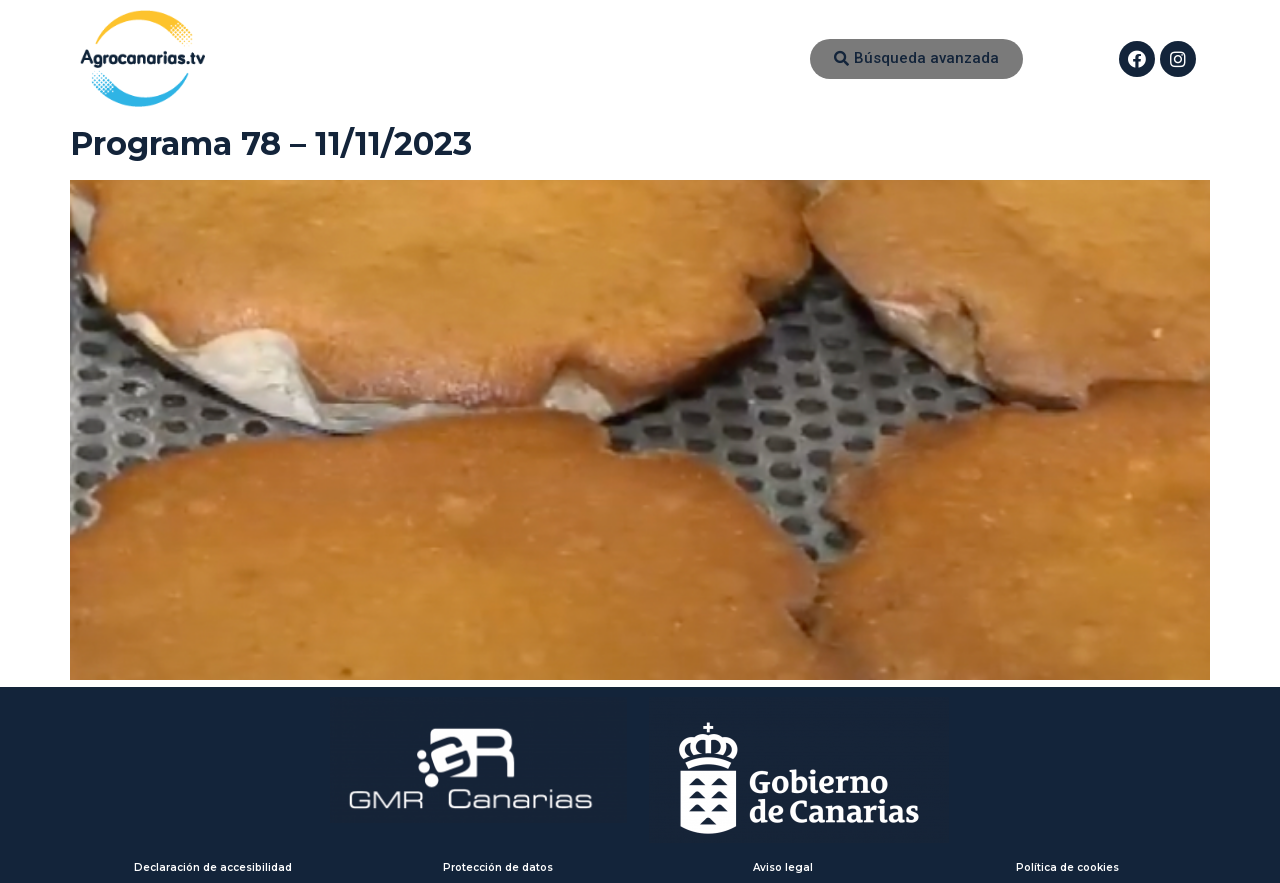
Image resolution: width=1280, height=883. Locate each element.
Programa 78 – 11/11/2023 (271, 143)
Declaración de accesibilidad (213, 867)
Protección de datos (498, 867)
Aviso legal (783, 867)
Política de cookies (1067, 867)
